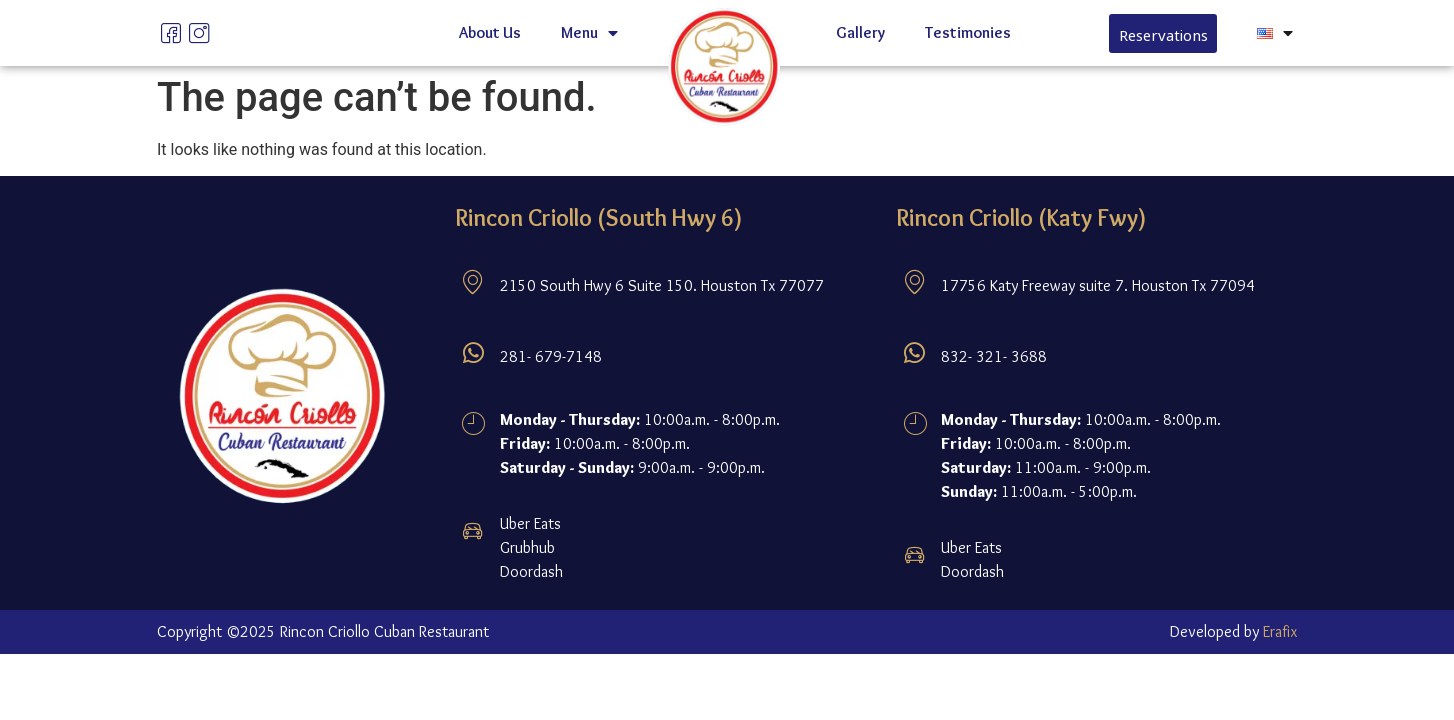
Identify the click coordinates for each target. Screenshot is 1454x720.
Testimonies (968, 32)
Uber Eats (530, 523)
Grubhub (527, 547)
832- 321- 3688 (994, 356)
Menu (589, 33)
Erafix (1280, 631)
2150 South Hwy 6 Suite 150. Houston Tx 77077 (662, 285)
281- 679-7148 (551, 356)
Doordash (531, 571)
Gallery (860, 32)
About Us (490, 32)
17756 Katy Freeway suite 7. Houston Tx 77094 (1098, 285)
